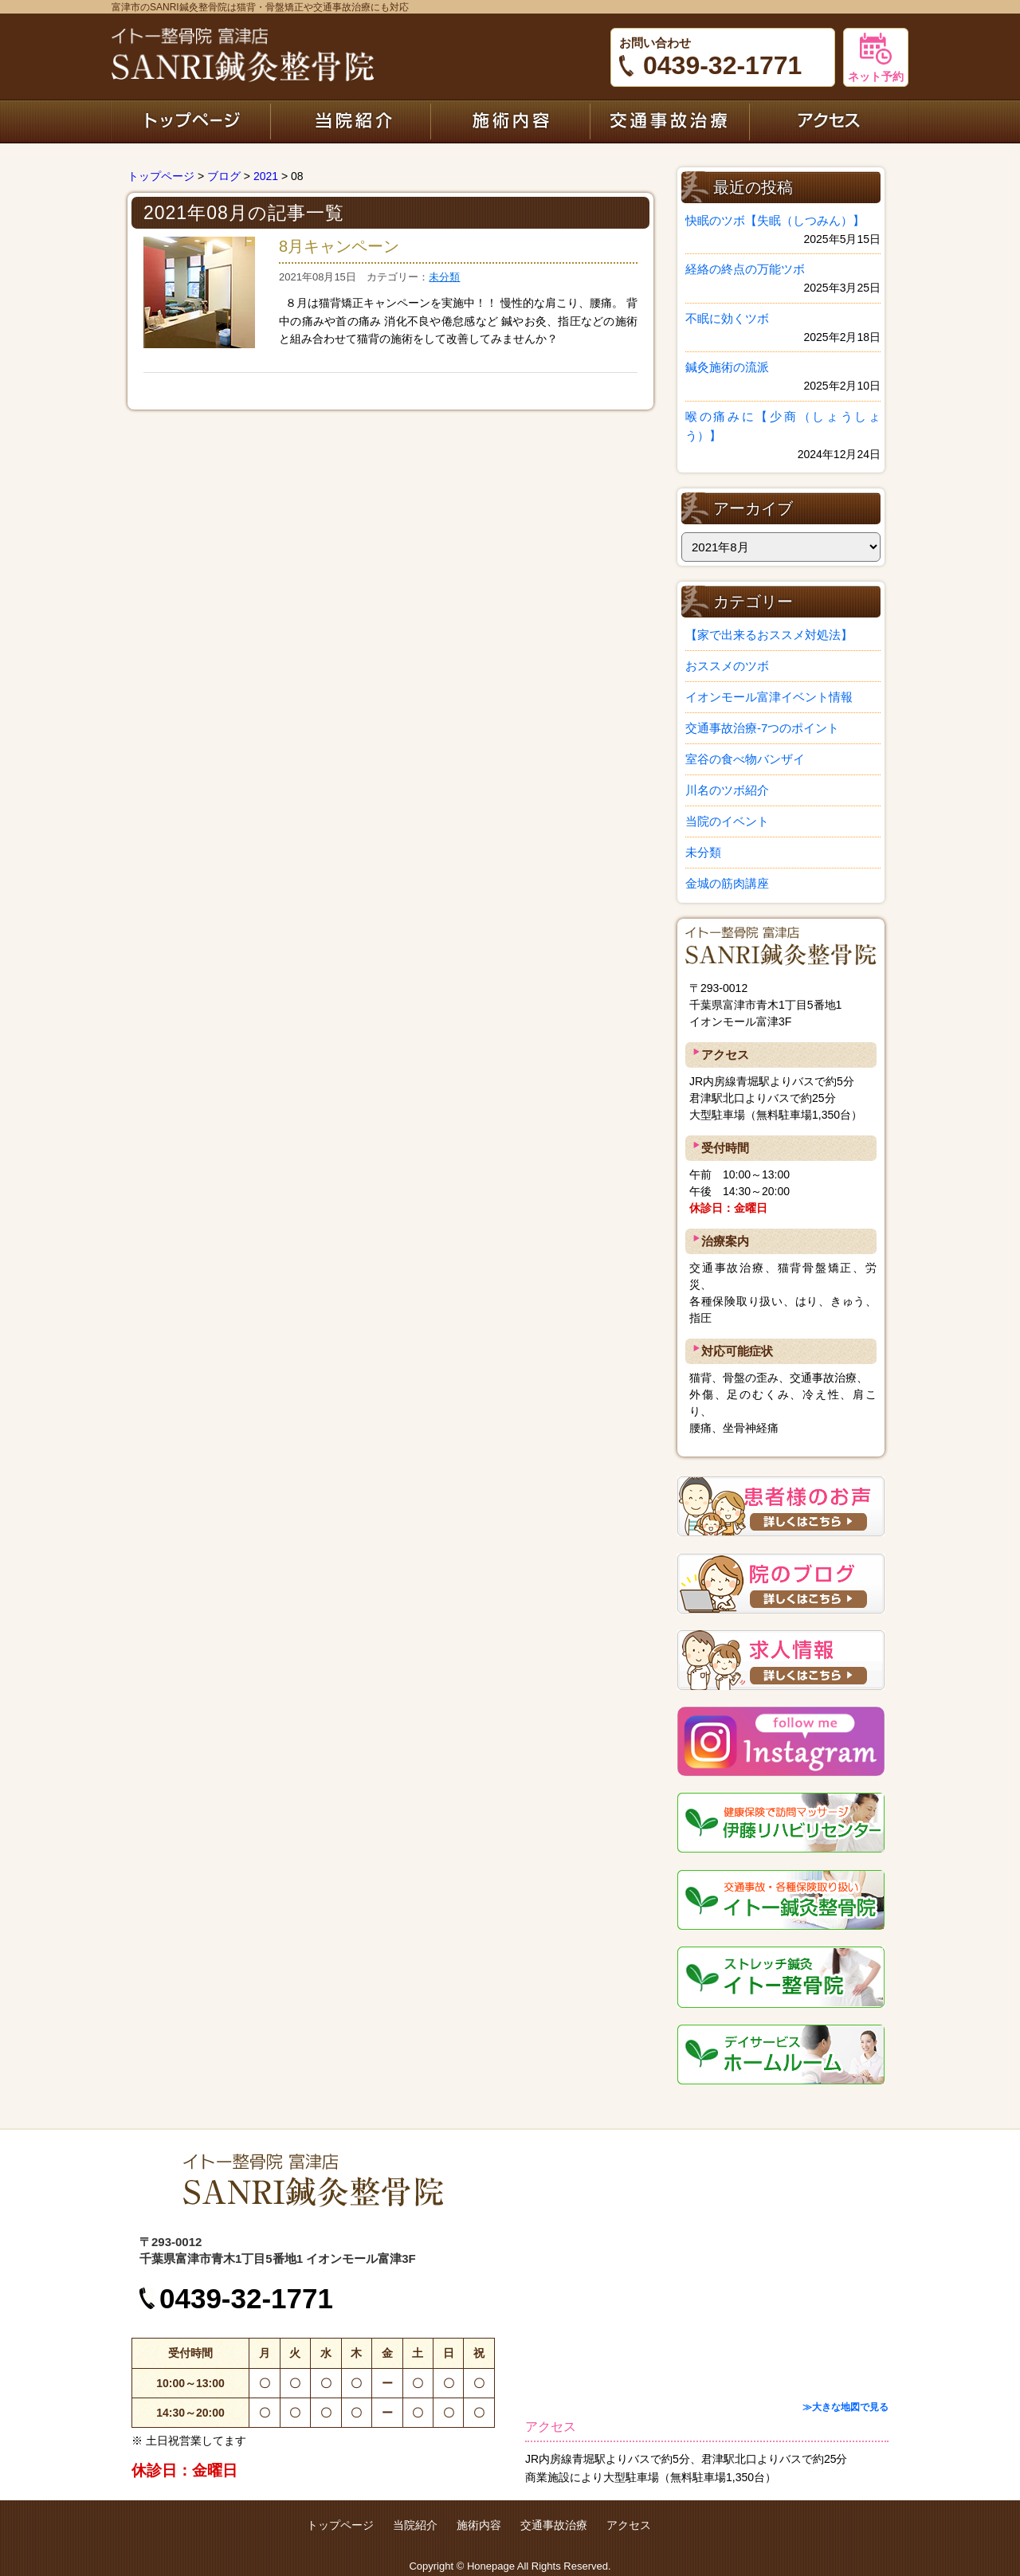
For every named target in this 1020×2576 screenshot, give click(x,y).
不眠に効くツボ (727, 318)
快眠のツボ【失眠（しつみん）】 (775, 220)
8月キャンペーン (339, 246)
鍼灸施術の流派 (727, 367)
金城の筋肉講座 (727, 883)
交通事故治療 (669, 121)
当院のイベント (727, 821)
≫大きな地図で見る (845, 2407)
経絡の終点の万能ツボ (745, 269)
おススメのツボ (727, 665)
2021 (265, 176)
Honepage (491, 2566)
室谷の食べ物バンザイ (745, 759)
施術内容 (510, 121)
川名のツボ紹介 (727, 790)
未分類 (444, 277)
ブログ (224, 176)
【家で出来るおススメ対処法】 (769, 634)
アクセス (828, 121)
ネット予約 (876, 58)
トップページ (191, 121)
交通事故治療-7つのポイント (762, 728)
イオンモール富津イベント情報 (769, 697)
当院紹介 (350, 121)
